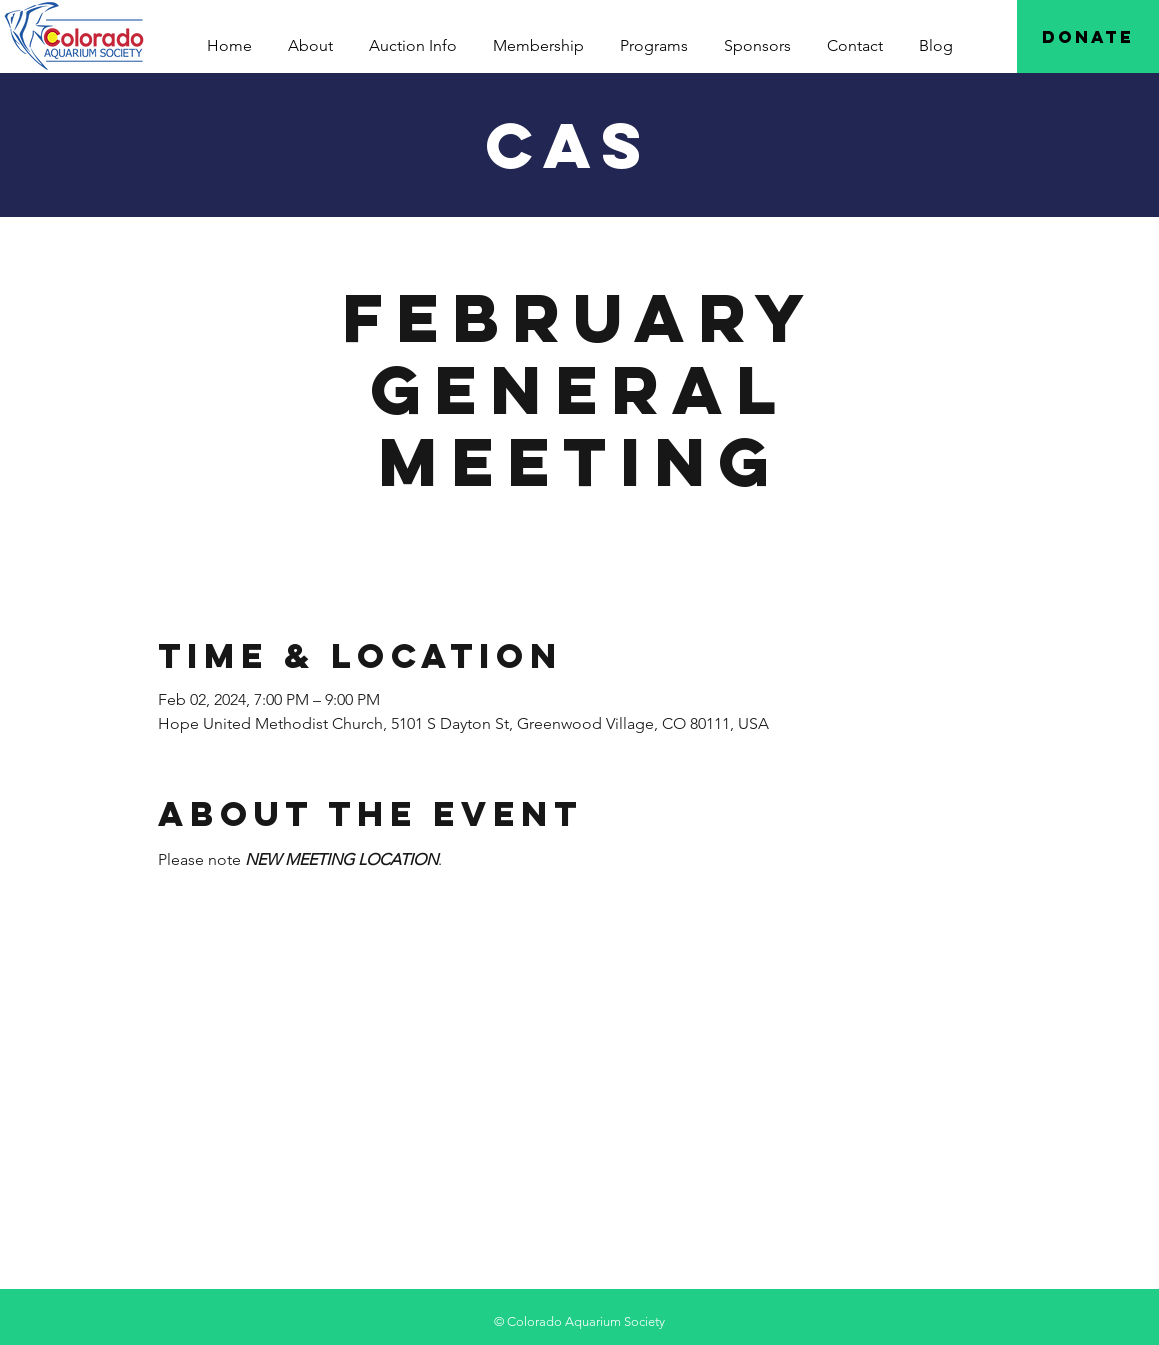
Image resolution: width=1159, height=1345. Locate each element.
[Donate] (1088, 36)
